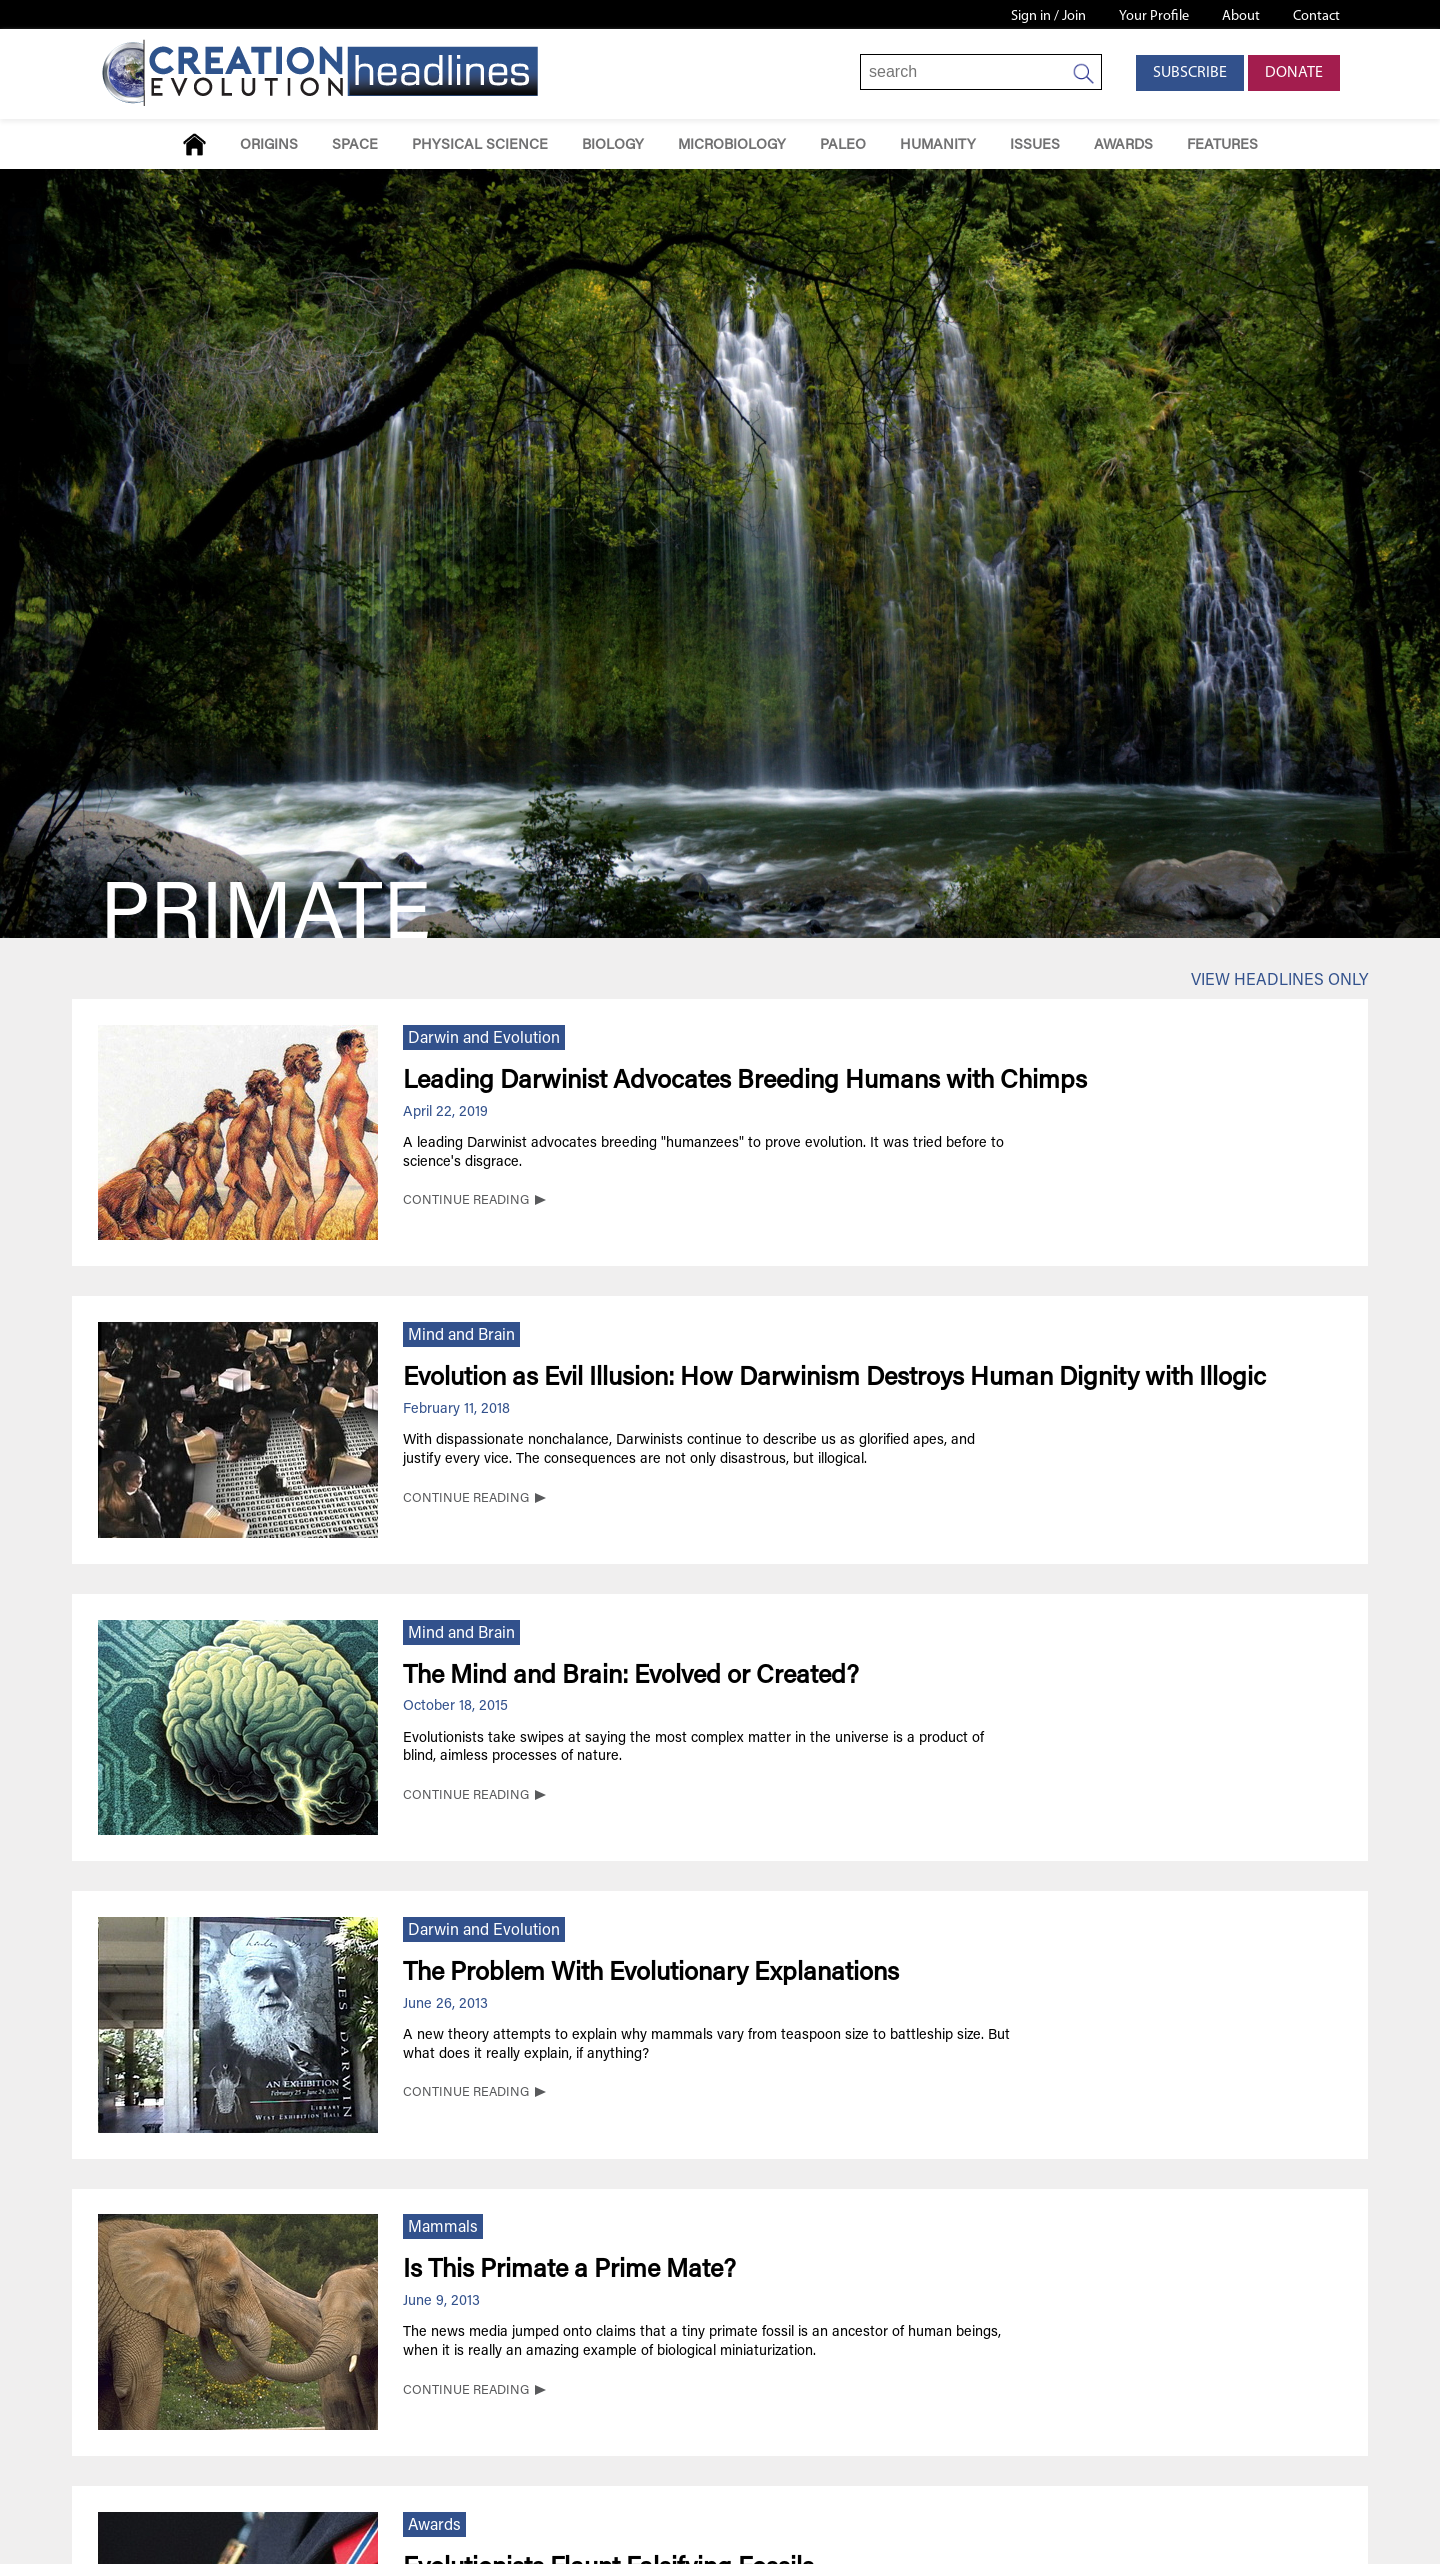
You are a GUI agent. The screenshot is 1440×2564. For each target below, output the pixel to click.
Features (1222, 145)
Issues (1035, 145)
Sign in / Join (1048, 16)
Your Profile (1154, 16)
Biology (613, 145)
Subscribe (1190, 73)
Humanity (938, 145)
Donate (1294, 73)
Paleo (843, 145)
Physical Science (480, 145)
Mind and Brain (461, 1336)
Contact (1316, 16)
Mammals (443, 2228)
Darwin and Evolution (484, 1039)
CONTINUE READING (466, 1201)
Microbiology (732, 145)
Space (355, 145)
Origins (269, 145)
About (1241, 16)
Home (194, 144)
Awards (1123, 145)
